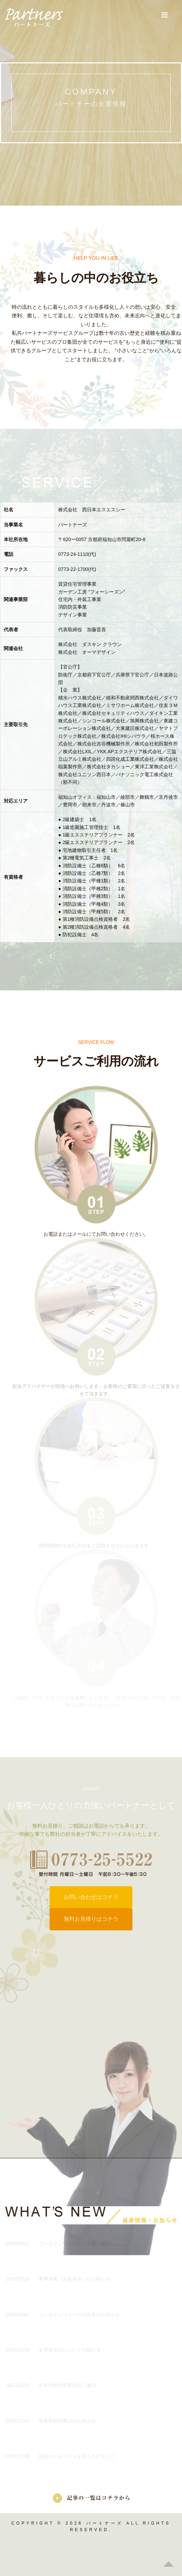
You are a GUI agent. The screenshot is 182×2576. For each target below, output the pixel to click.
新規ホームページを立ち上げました (60, 2456)
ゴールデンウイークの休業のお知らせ (62, 2314)
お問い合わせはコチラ (91, 1897)
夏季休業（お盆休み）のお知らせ (57, 2279)
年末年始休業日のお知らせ (50, 2421)
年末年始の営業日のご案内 (50, 2385)
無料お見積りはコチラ (91, 1919)
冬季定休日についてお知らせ (53, 2350)
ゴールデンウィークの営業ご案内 (57, 2243)
